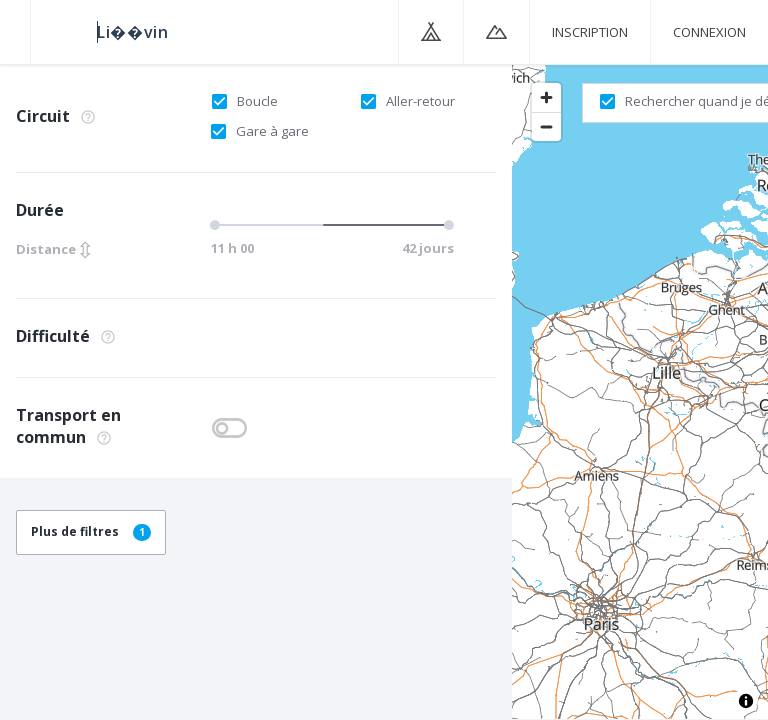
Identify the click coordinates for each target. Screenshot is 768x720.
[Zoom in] (546, 97)
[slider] (330, 225)
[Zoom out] (546, 126)
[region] (640, 391)
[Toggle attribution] (746, 701)
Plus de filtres (91, 531)
